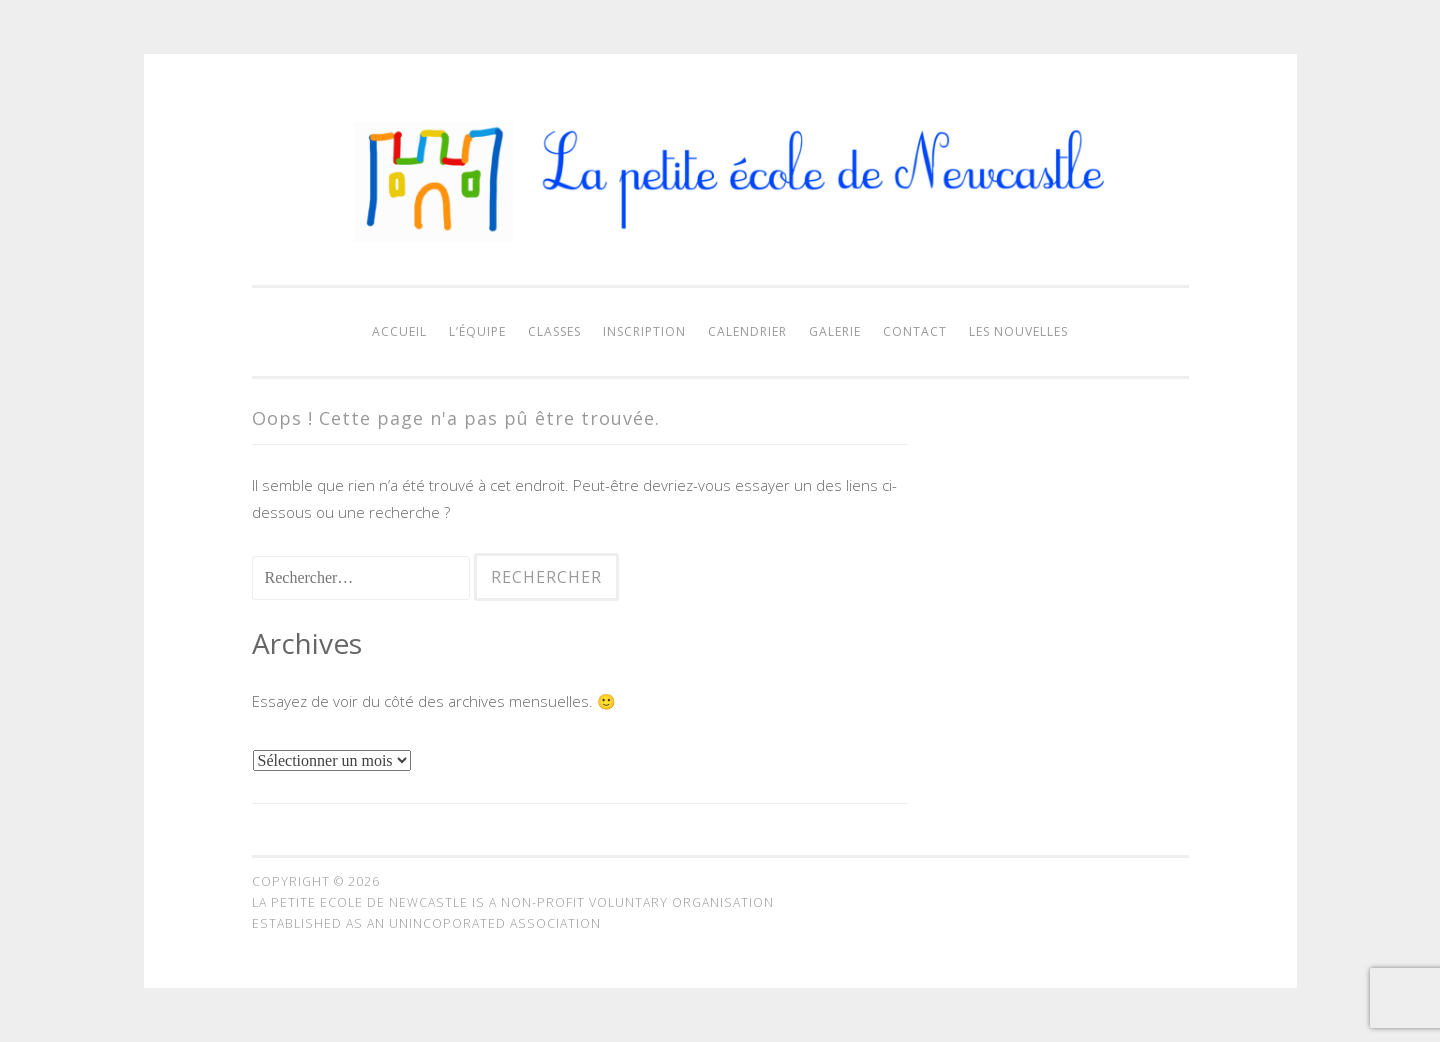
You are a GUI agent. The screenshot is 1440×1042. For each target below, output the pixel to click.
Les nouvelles (1018, 331)
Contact (915, 331)
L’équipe (477, 331)
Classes (554, 331)
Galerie (835, 331)
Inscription (644, 331)
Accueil (399, 331)
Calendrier (747, 331)
